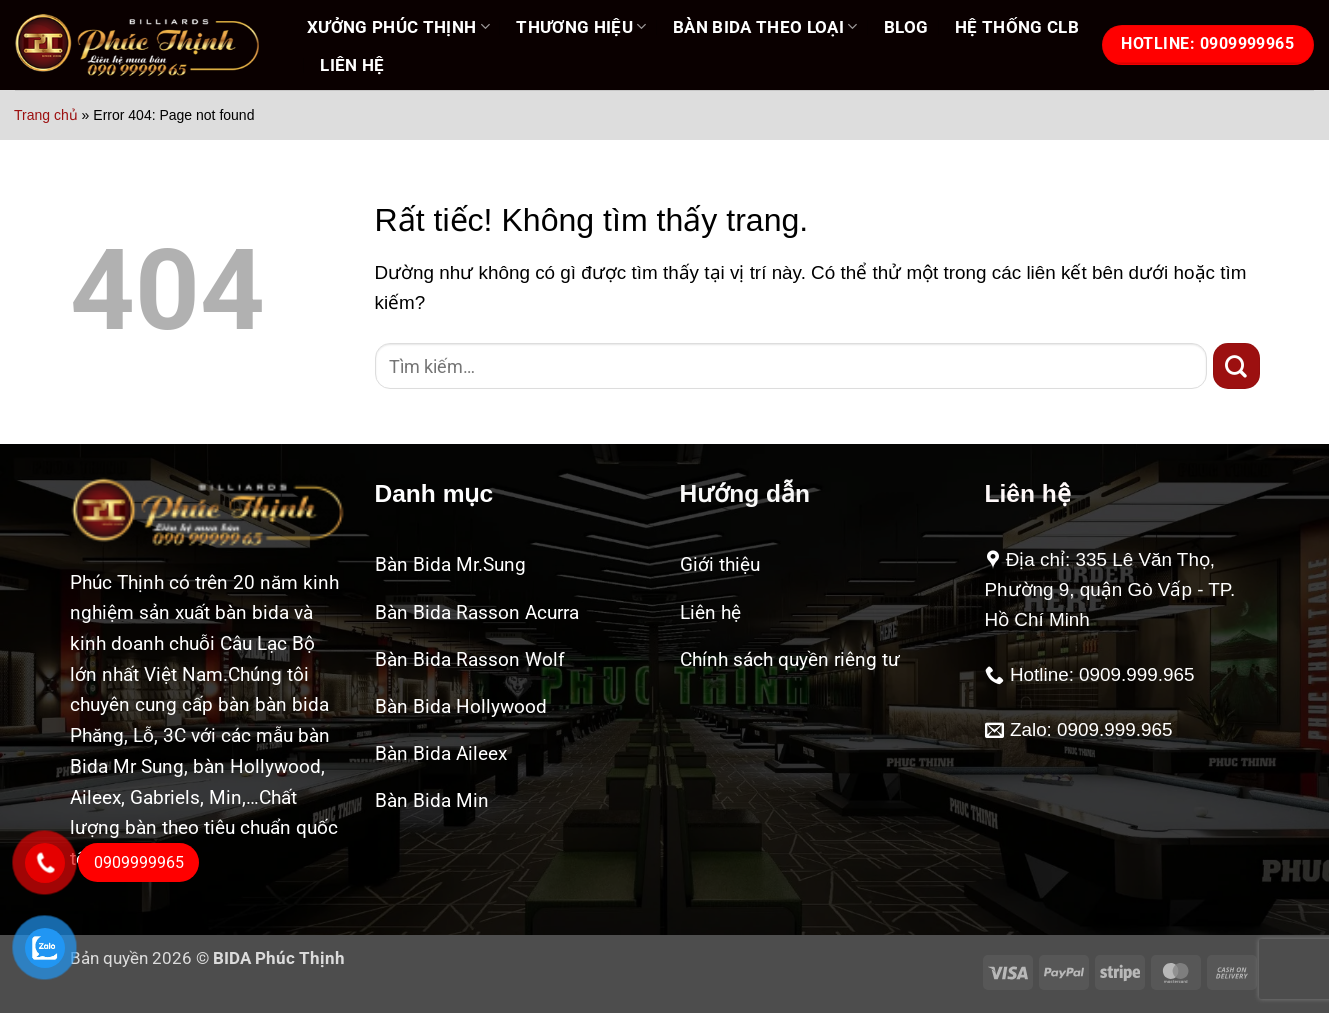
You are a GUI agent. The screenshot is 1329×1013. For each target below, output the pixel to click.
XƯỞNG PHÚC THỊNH (398, 27)
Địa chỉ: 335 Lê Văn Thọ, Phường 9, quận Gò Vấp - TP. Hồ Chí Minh (1110, 589)
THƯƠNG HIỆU (581, 27)
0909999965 (139, 862)
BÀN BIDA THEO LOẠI (765, 27)
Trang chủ (46, 115)
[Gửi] (1236, 366)
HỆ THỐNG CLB (1017, 27)
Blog (906, 27)
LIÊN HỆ (352, 65)
